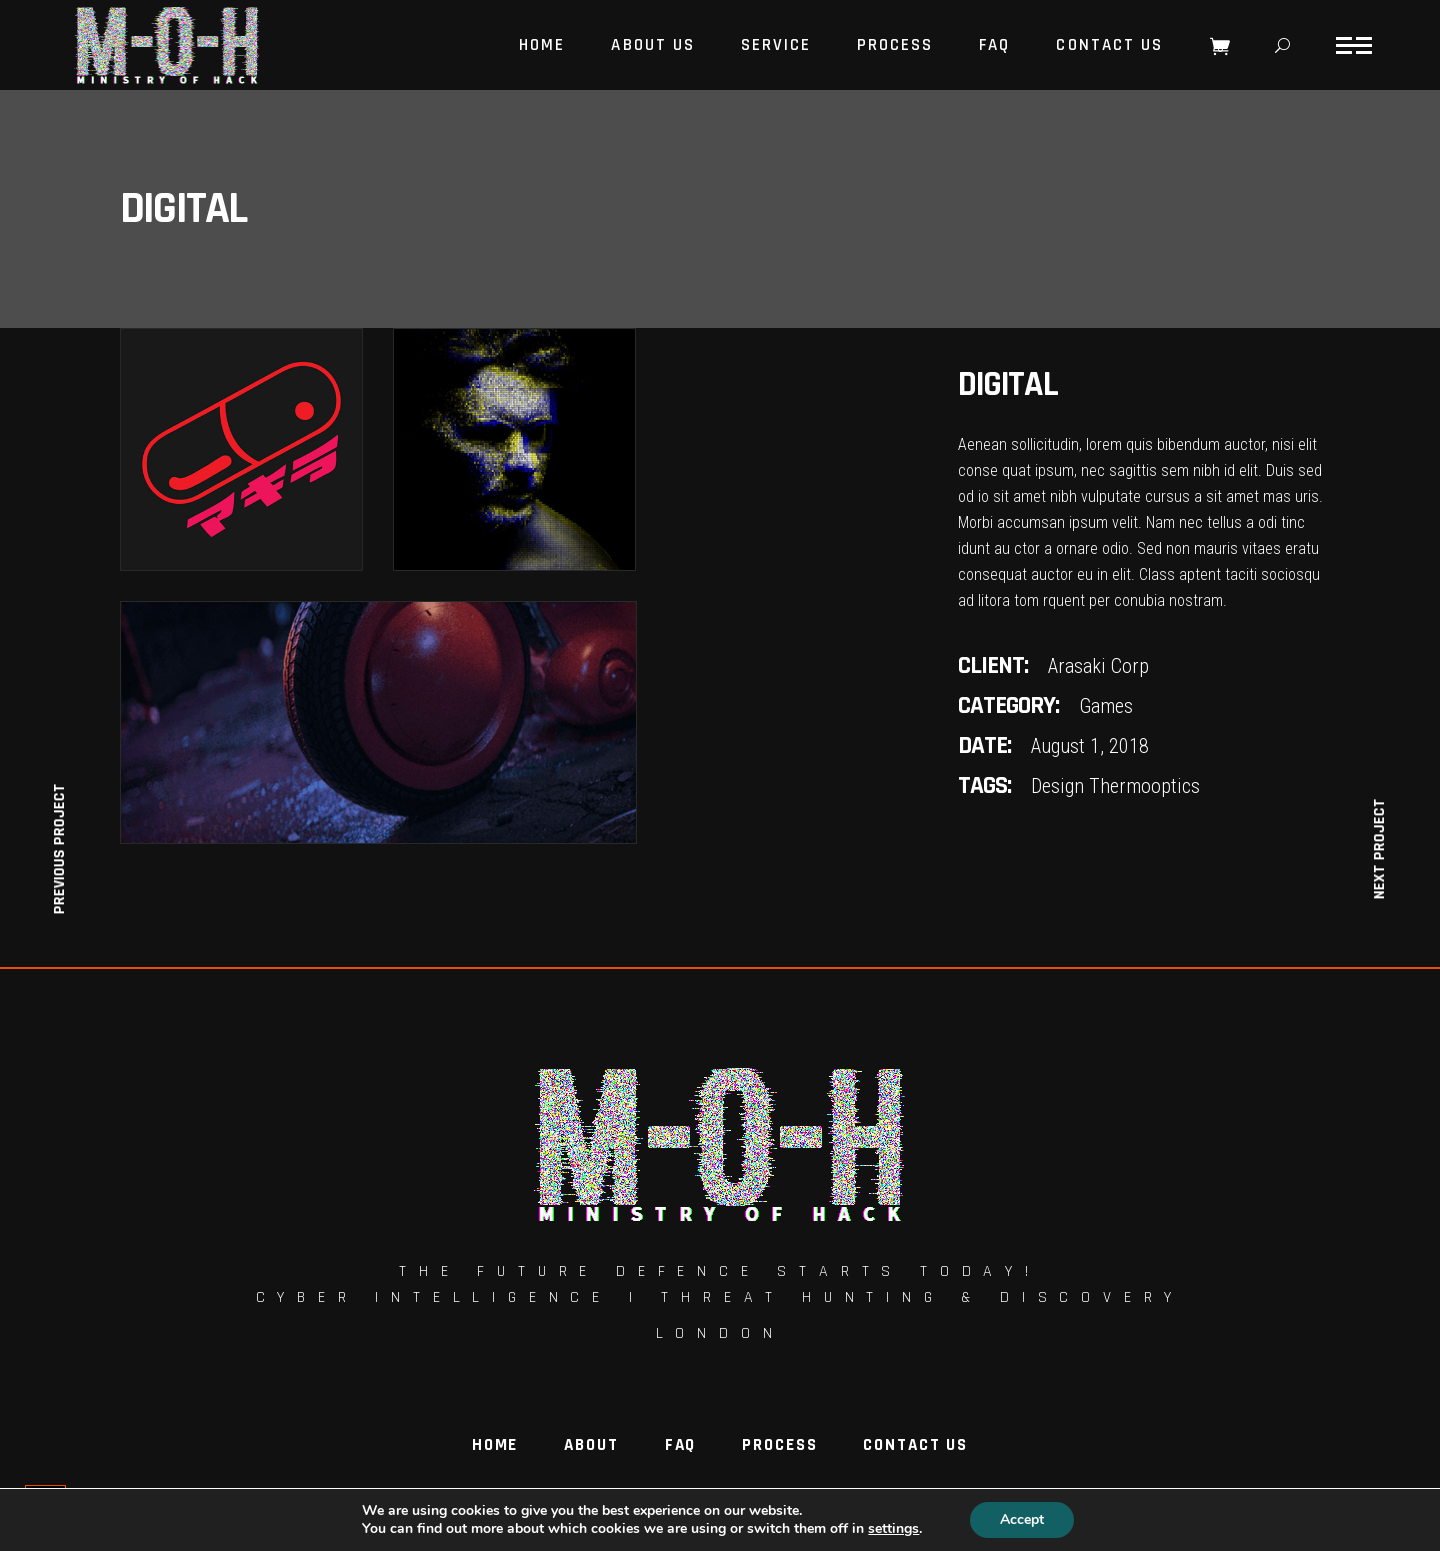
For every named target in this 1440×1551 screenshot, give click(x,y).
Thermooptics (1144, 786)
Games (1106, 706)
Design (1057, 786)
